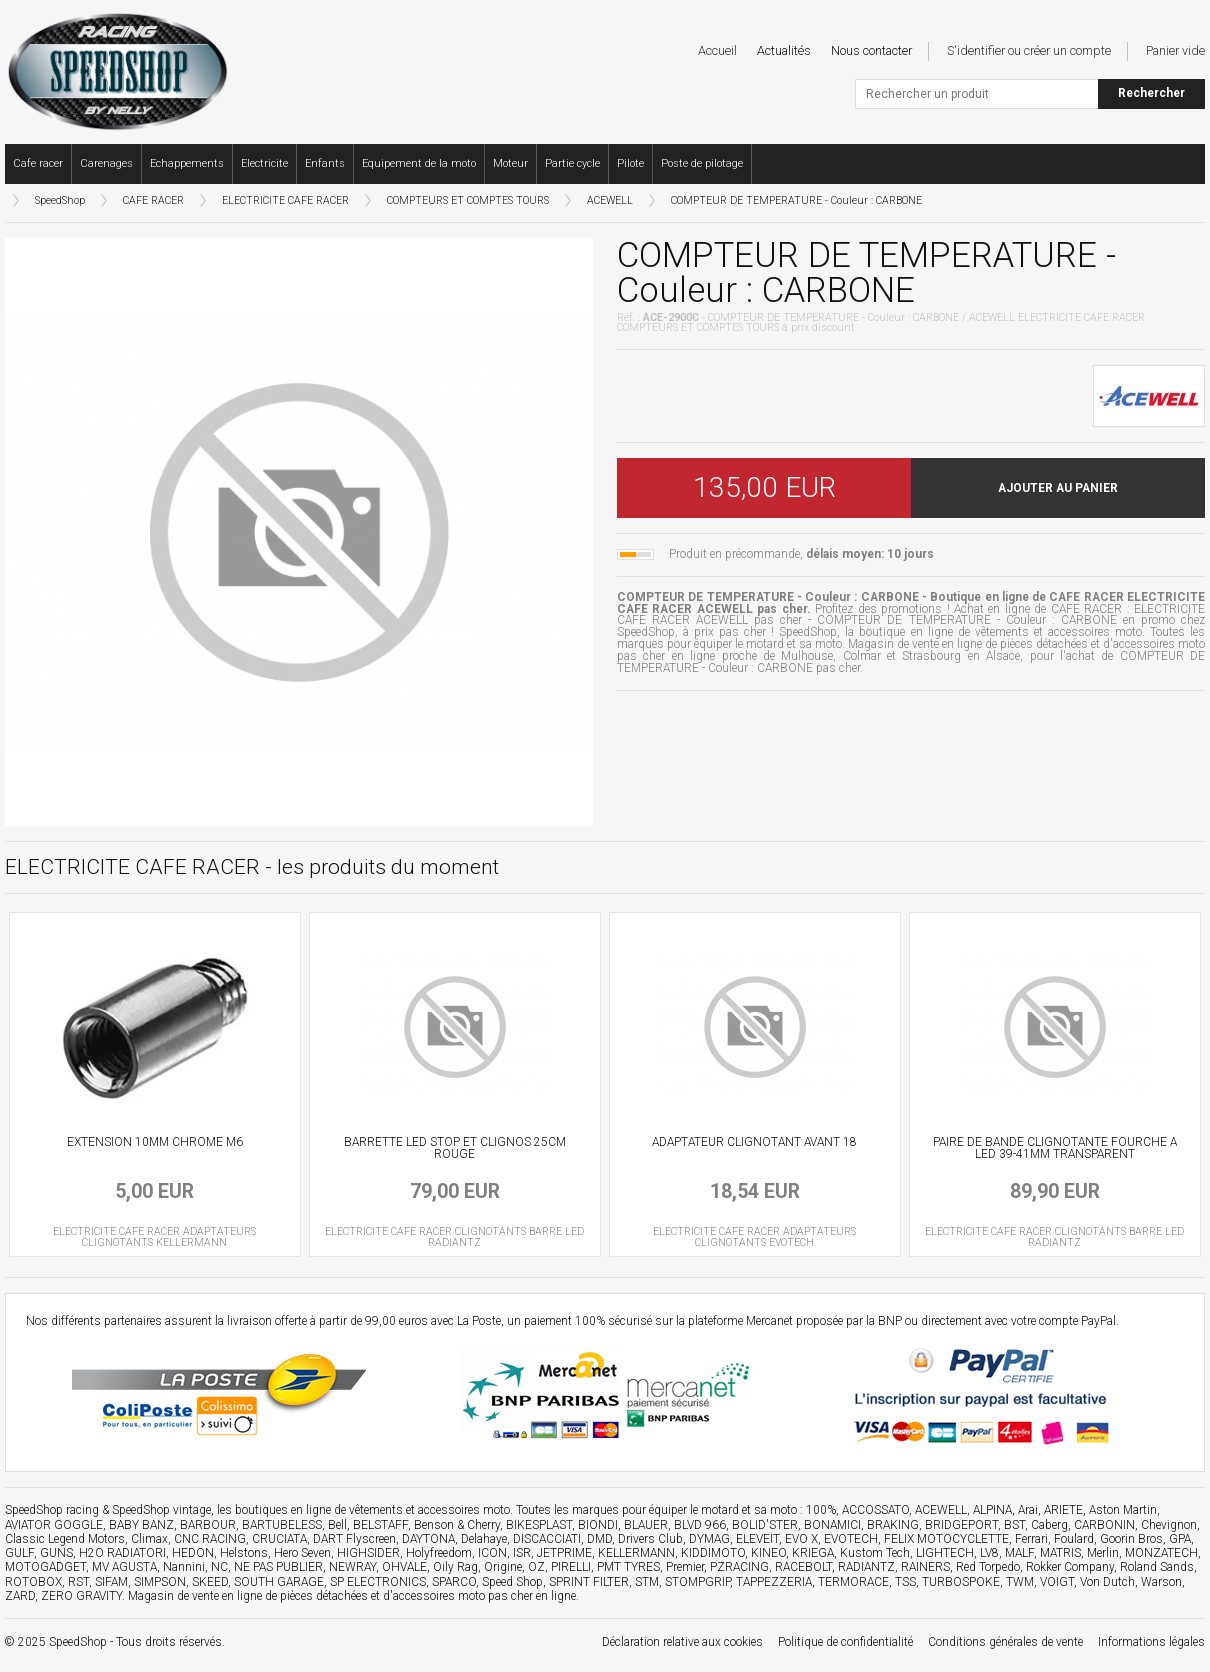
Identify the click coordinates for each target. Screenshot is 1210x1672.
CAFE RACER (153, 200)
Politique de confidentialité (845, 1642)
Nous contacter (871, 50)
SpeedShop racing (52, 1510)
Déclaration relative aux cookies (682, 1642)
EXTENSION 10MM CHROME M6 (155, 1142)
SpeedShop (60, 200)
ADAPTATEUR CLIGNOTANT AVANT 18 (754, 1142)
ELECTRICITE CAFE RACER (285, 200)
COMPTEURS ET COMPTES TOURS (468, 200)
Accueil (717, 50)
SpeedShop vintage (161, 1510)
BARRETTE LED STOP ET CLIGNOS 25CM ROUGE (455, 1148)
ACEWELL (610, 200)
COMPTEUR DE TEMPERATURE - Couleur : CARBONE (796, 200)
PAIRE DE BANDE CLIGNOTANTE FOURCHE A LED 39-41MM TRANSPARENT (1055, 1148)
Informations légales (1151, 1642)
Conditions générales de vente (1005, 1642)
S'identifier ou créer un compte (1029, 50)
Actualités (784, 50)
